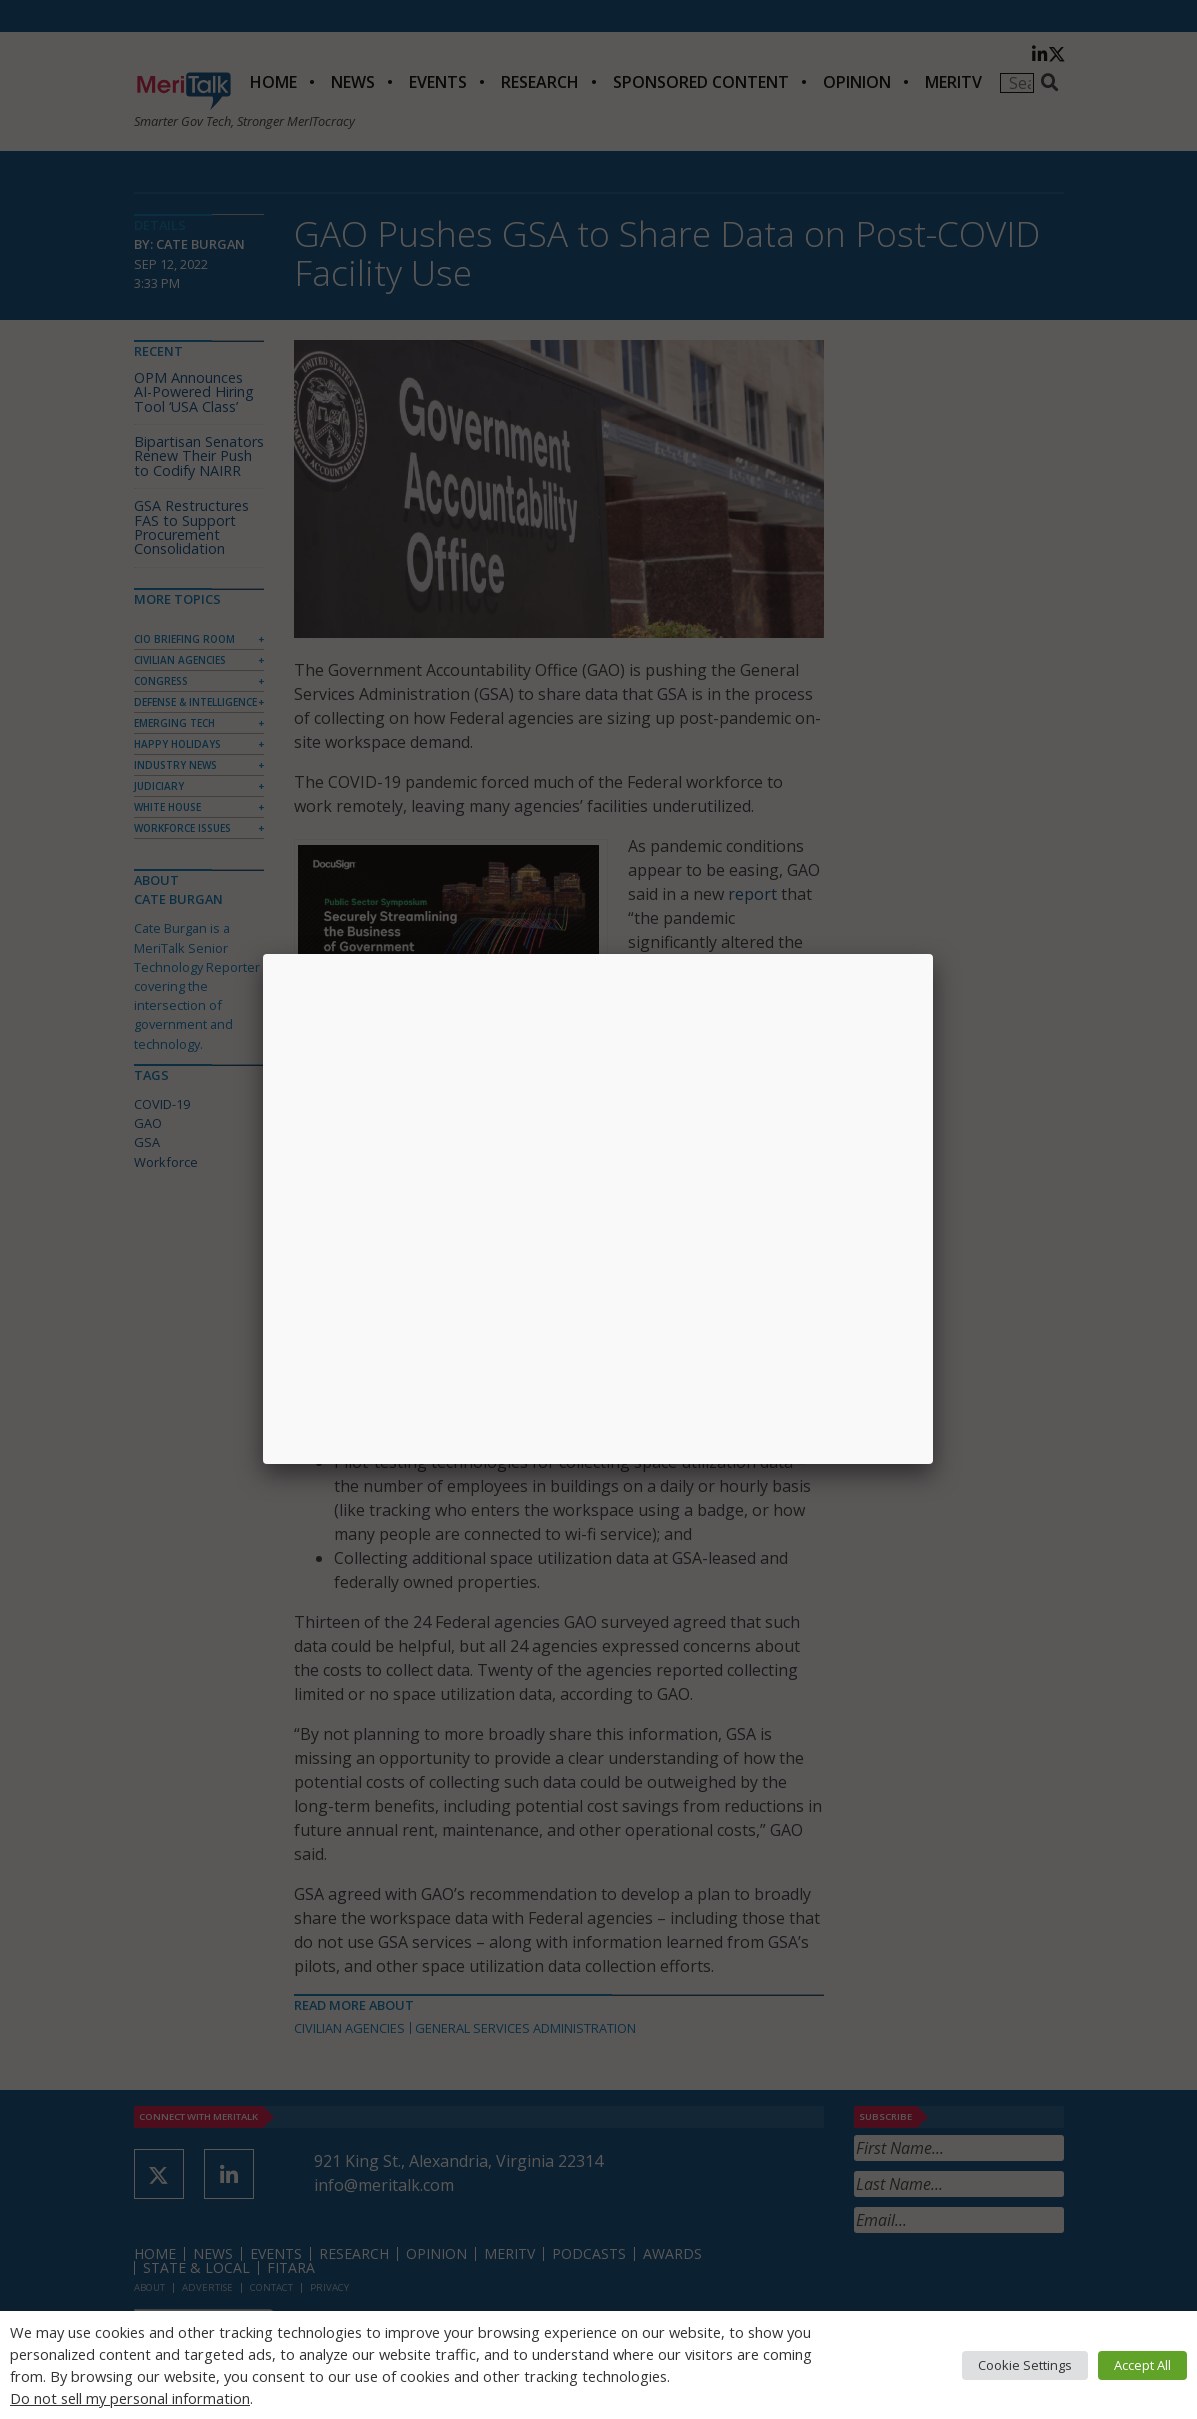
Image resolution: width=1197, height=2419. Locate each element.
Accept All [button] (1142, 2365)
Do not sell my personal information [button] (130, 2398)
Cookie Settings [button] (1025, 2365)
